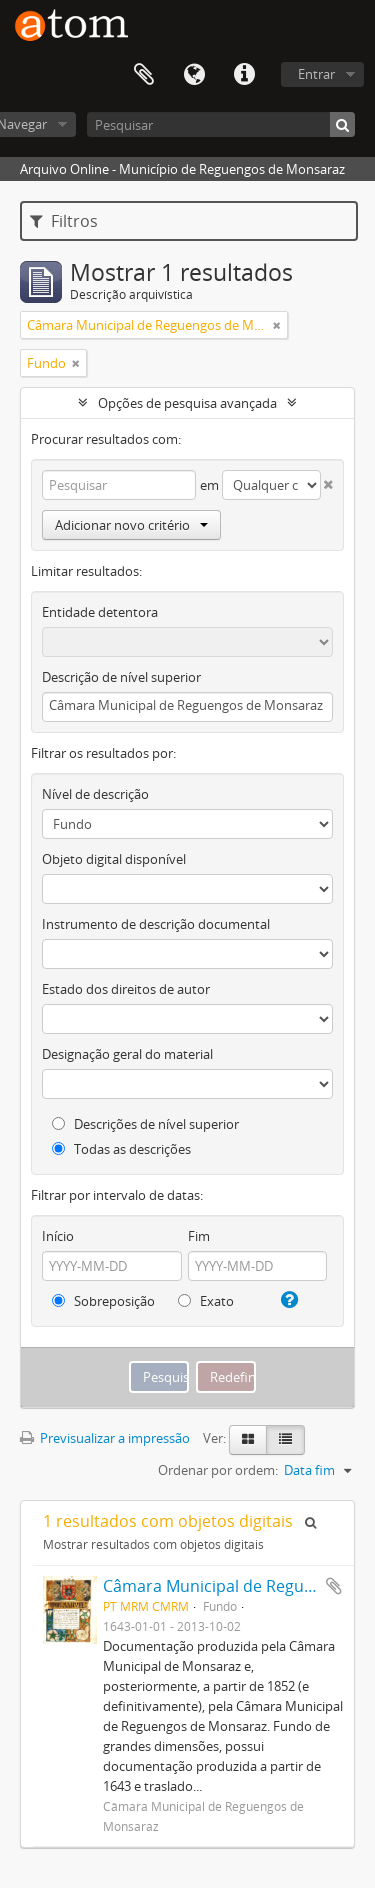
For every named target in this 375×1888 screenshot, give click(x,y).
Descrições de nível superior (145, 1124)
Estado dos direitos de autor (126, 989)
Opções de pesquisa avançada (187, 403)
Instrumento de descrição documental (156, 924)
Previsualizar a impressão (105, 1438)
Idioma (194, 75)
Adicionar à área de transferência (334, 1586)
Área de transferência (144, 75)
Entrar (316, 74)
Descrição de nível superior (121, 677)
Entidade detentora (100, 612)
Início (58, 1236)
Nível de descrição (95, 794)
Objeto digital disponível (114, 859)
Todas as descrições (121, 1149)
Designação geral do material (127, 1054)
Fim (199, 1236)
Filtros (64, 221)
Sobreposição (103, 1301)
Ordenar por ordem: (218, 1470)
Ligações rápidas (244, 75)
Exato (206, 1301)
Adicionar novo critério (131, 525)
